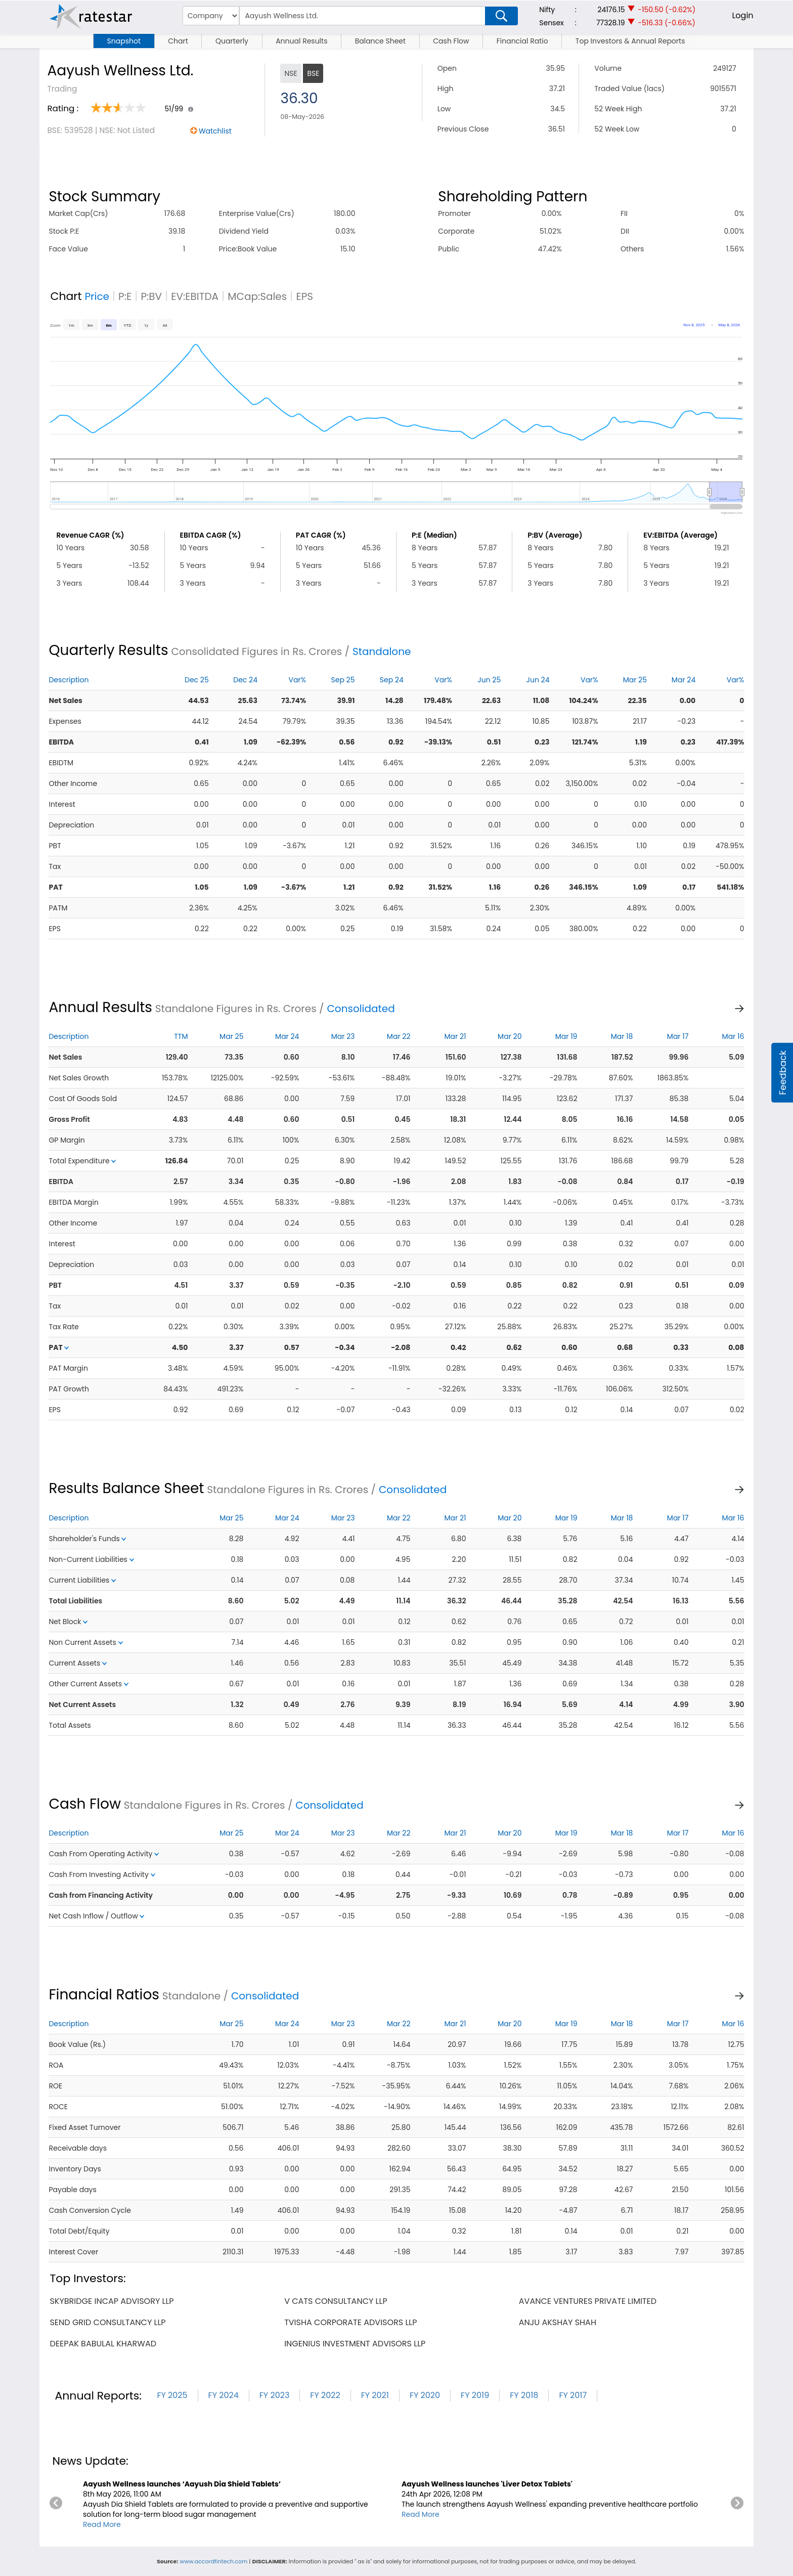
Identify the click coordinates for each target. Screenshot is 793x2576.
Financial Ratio (522, 41)
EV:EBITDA (194, 296)
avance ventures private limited (587, 2301)
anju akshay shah (557, 2322)
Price (96, 296)
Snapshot (124, 41)
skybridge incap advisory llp (111, 2301)
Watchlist (215, 131)
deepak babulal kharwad (103, 2343)
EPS (304, 296)
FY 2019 (475, 2395)
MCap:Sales (257, 296)
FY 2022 (325, 2395)
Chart (178, 41)
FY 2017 (573, 2395)
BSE (313, 73)
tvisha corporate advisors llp (350, 2322)
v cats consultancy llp (335, 2301)
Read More (102, 2524)
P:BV (151, 296)
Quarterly (231, 41)
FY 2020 (425, 2395)
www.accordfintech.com (213, 2561)
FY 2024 (223, 2395)
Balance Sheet (380, 41)
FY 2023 (274, 2395)
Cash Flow (451, 41)
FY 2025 (172, 2395)
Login (742, 15)
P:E (124, 296)
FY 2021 (375, 2395)
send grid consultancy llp (107, 2322)
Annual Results (301, 41)
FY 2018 (524, 2395)
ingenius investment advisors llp (354, 2343)
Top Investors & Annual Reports (630, 41)
